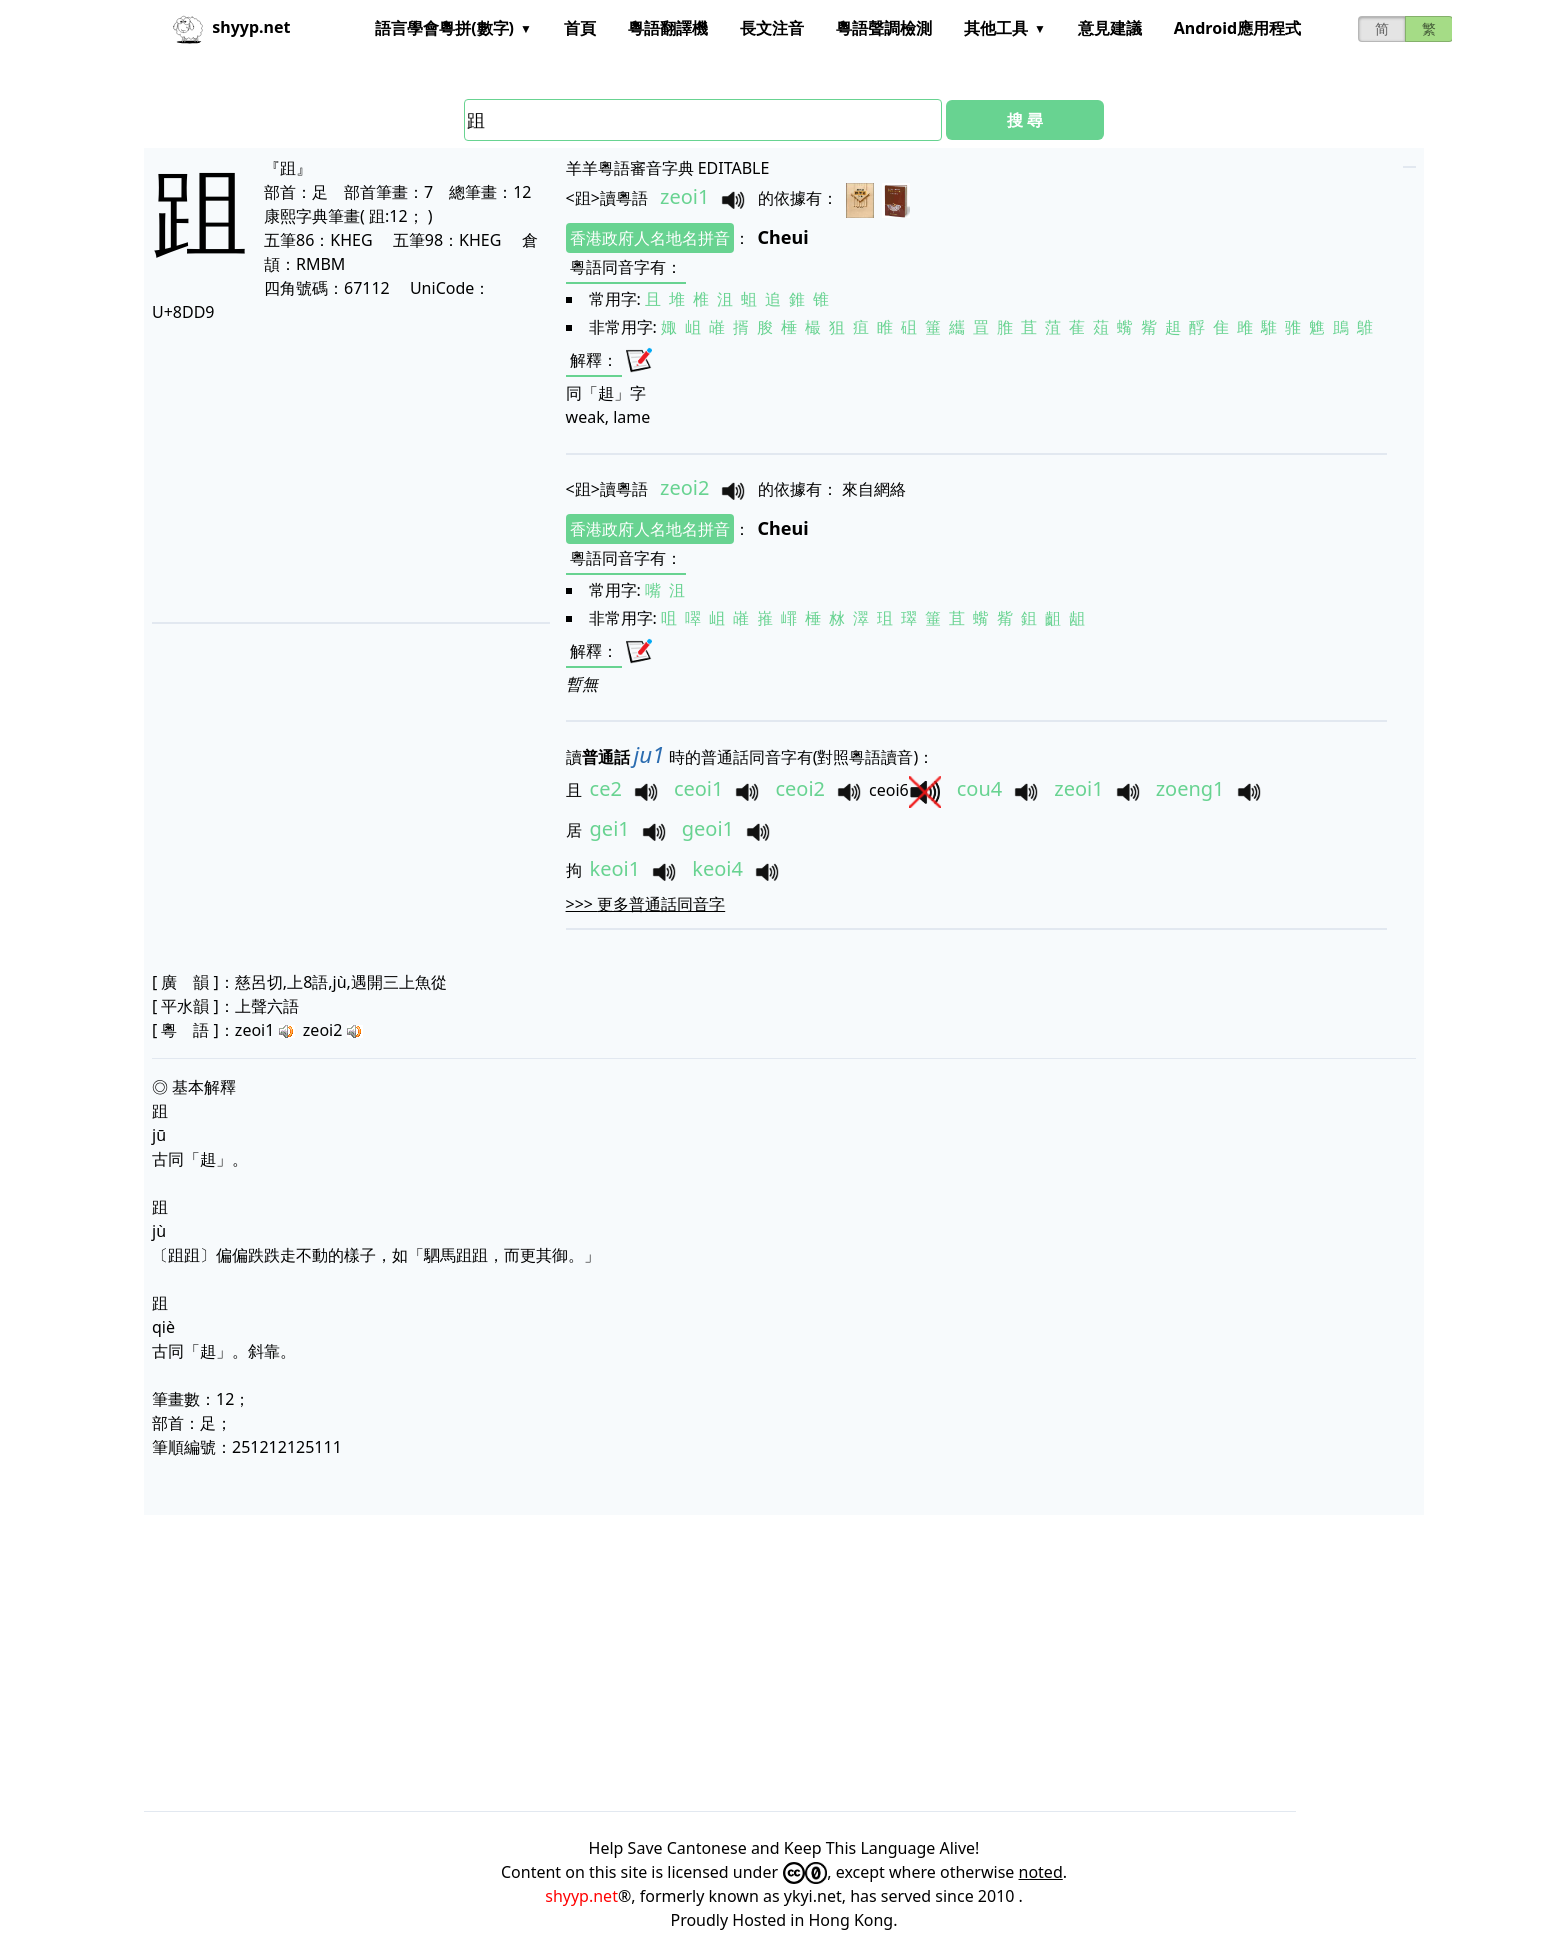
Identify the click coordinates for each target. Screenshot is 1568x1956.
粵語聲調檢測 (884, 28)
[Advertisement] (345, 472)
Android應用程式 (1237, 28)
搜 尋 (1025, 120)
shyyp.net (581, 1896)
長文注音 (772, 28)
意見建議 (1110, 28)
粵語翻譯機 (668, 28)
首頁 (580, 28)
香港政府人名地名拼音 (650, 238)
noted (1041, 1872)
